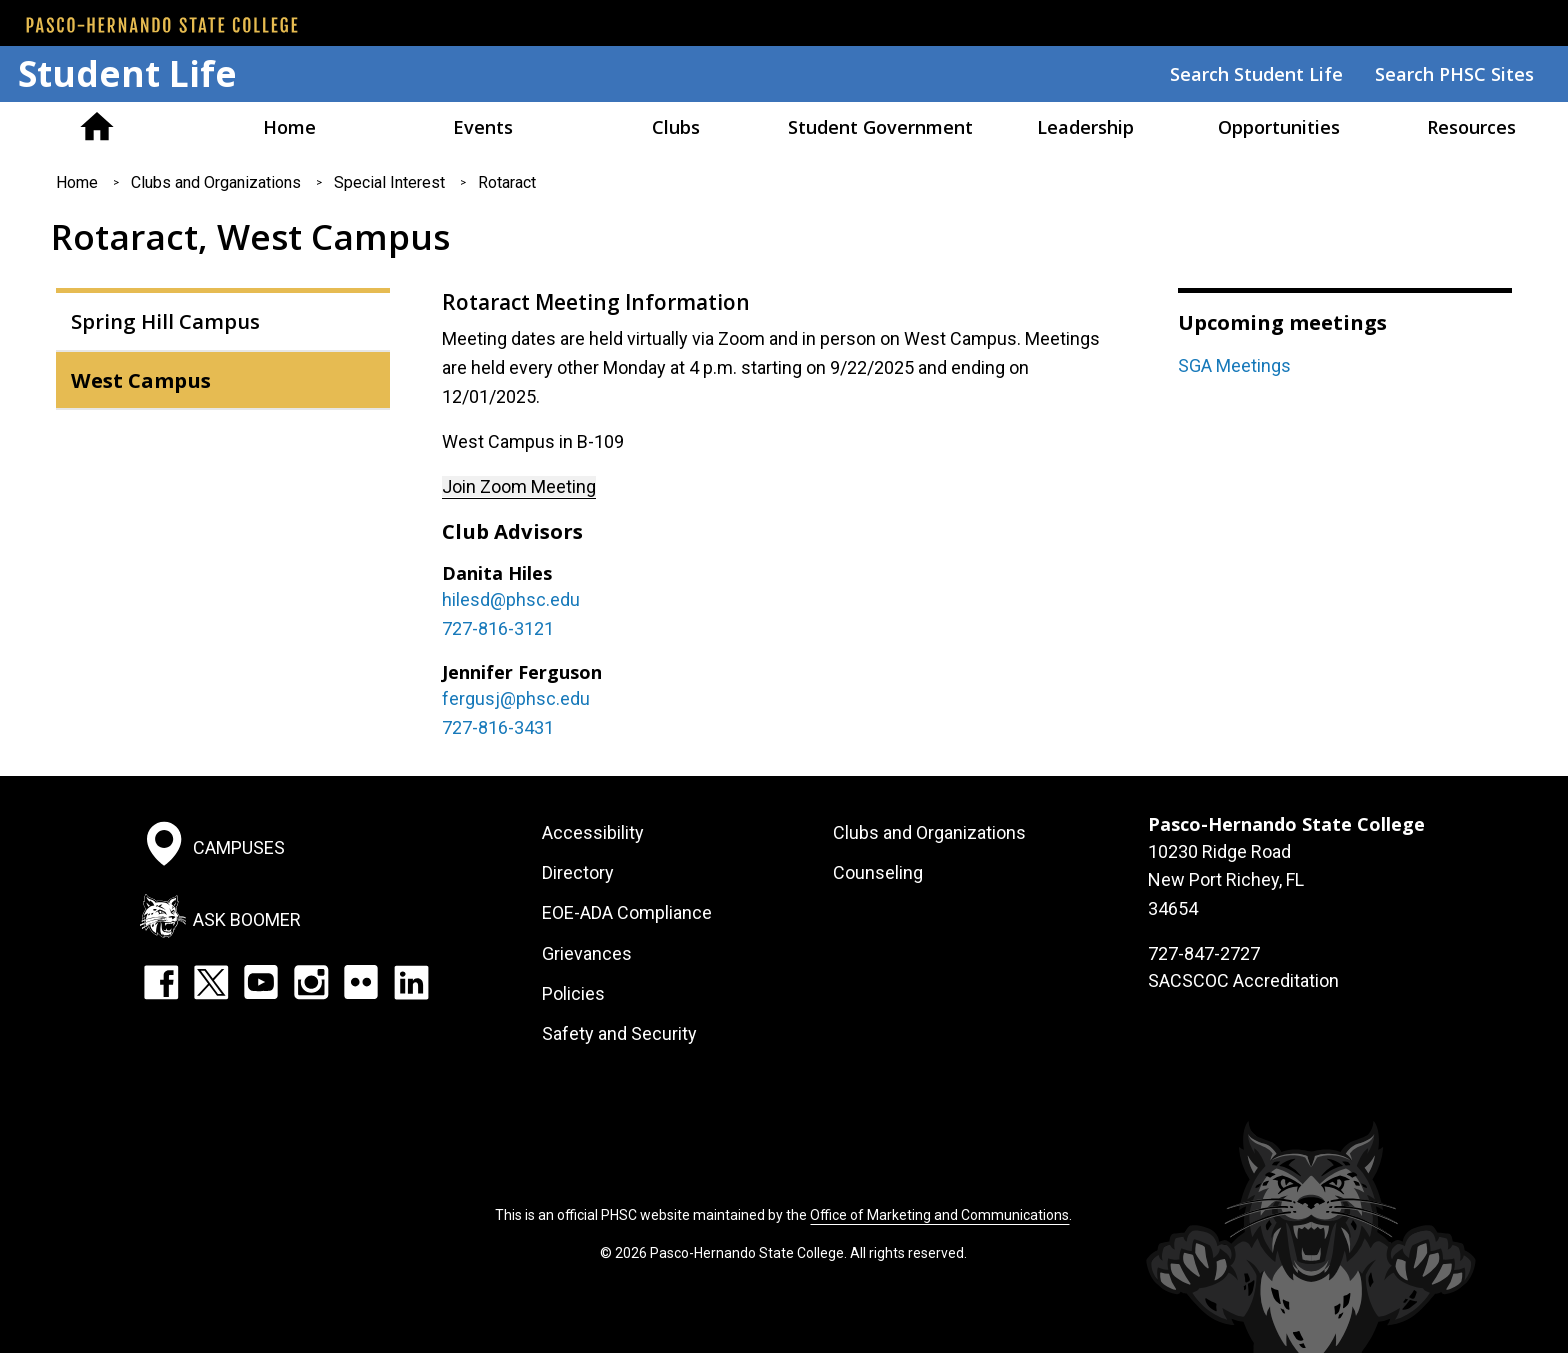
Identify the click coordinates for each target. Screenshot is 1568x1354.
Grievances (587, 953)
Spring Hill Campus (165, 321)
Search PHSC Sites (1454, 74)
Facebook (161, 982)
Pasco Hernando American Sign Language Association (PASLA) (96, 127)
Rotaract (507, 182)
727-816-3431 (498, 727)
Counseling (878, 872)
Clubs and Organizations (216, 182)
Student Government (880, 127)
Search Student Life (1256, 74)
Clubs (676, 127)
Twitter (211, 982)
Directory (578, 872)
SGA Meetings (1234, 365)
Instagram (311, 982)
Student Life (127, 73)
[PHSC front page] (162, 25)
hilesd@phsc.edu (511, 599)
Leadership (1085, 127)
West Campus (141, 380)
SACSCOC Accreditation (1243, 980)
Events (483, 127)
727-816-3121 (498, 628)
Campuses (239, 846)
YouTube (261, 982)
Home (289, 127)
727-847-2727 (1204, 953)
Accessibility (593, 832)
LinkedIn (411, 982)
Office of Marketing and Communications (939, 1215)
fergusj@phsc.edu (516, 698)
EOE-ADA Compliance (627, 912)
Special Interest (389, 182)
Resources (1471, 127)
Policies (573, 993)
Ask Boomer (247, 919)
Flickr (361, 982)
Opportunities (1279, 127)
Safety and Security (619, 1033)
